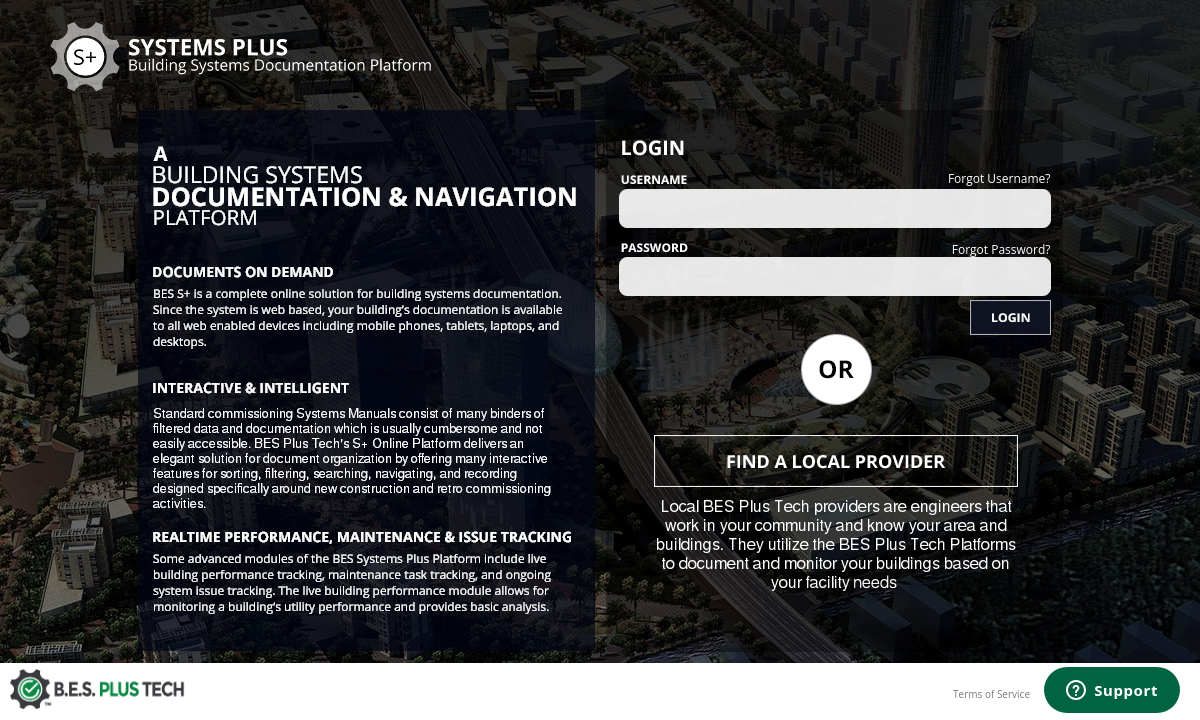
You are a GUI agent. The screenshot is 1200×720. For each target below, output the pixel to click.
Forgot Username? (999, 178)
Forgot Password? (1001, 249)
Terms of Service (991, 694)
